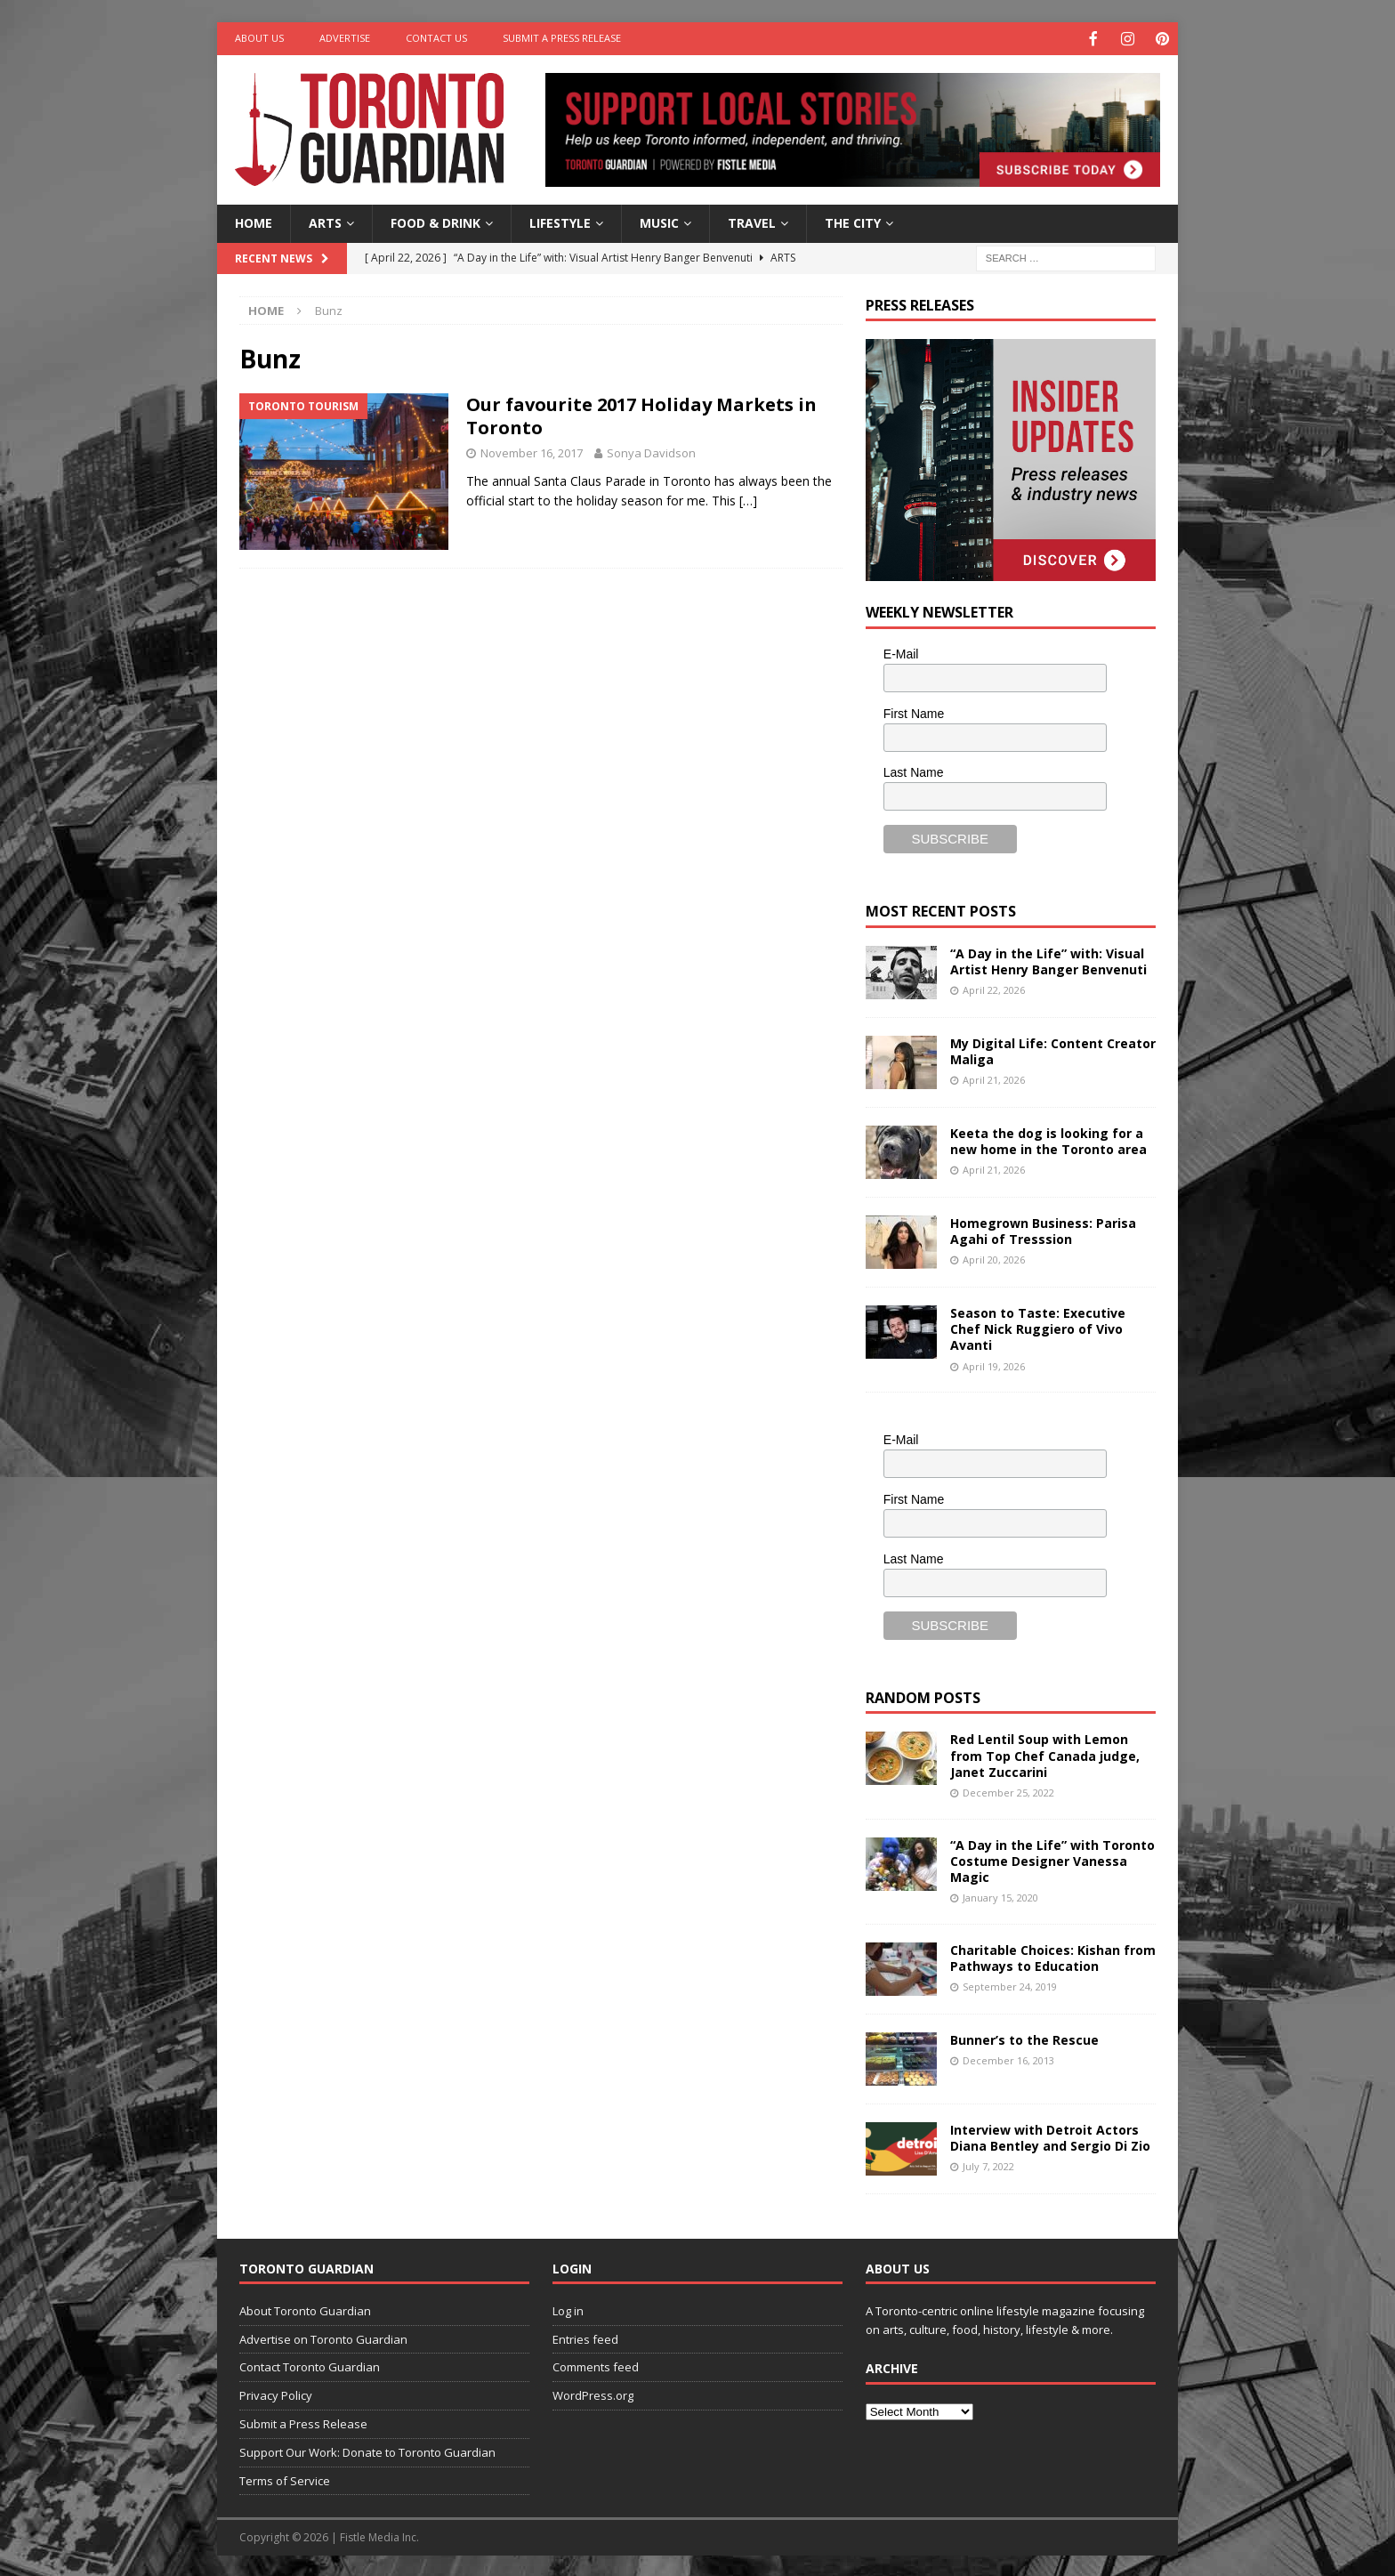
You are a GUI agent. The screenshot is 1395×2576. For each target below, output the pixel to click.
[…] (748, 498)
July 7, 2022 (988, 2164)
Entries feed (585, 2338)
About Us (259, 37)
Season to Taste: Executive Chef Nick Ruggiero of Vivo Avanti (1037, 1327)
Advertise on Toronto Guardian (323, 2338)
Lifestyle (560, 221)
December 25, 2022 (1008, 1790)
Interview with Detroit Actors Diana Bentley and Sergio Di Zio (1050, 2136)
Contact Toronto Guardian (309, 2365)
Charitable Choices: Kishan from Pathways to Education (1053, 1956)
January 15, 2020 (1000, 1895)
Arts (325, 221)
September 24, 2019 (1010, 1984)
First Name (913, 712)
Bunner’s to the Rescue (1024, 2038)
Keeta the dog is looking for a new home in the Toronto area (1048, 1139)
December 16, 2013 (1008, 2058)
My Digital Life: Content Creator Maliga (1053, 1049)
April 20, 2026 (994, 1257)
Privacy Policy (275, 2394)
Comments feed (595, 2365)
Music (659, 221)
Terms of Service (284, 2479)
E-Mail (901, 652)
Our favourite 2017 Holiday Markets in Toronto (641, 414)
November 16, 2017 (531, 451)
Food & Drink (435, 221)
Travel (752, 221)
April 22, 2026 (994, 988)
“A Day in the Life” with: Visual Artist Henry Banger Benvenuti (1048, 959)
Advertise (344, 37)
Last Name (913, 770)
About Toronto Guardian (305, 2309)
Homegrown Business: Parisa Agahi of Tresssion (1043, 1229)
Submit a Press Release (562, 37)
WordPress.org (592, 2394)
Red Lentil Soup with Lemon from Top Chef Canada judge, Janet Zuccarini (1045, 1753)
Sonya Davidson (651, 451)
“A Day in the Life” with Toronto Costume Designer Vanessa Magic (1052, 1859)
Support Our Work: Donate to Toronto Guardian (367, 2451)
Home (253, 221)
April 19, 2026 (994, 1364)
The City (853, 221)
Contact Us (436, 37)
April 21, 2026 (994, 1078)
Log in (568, 2309)
